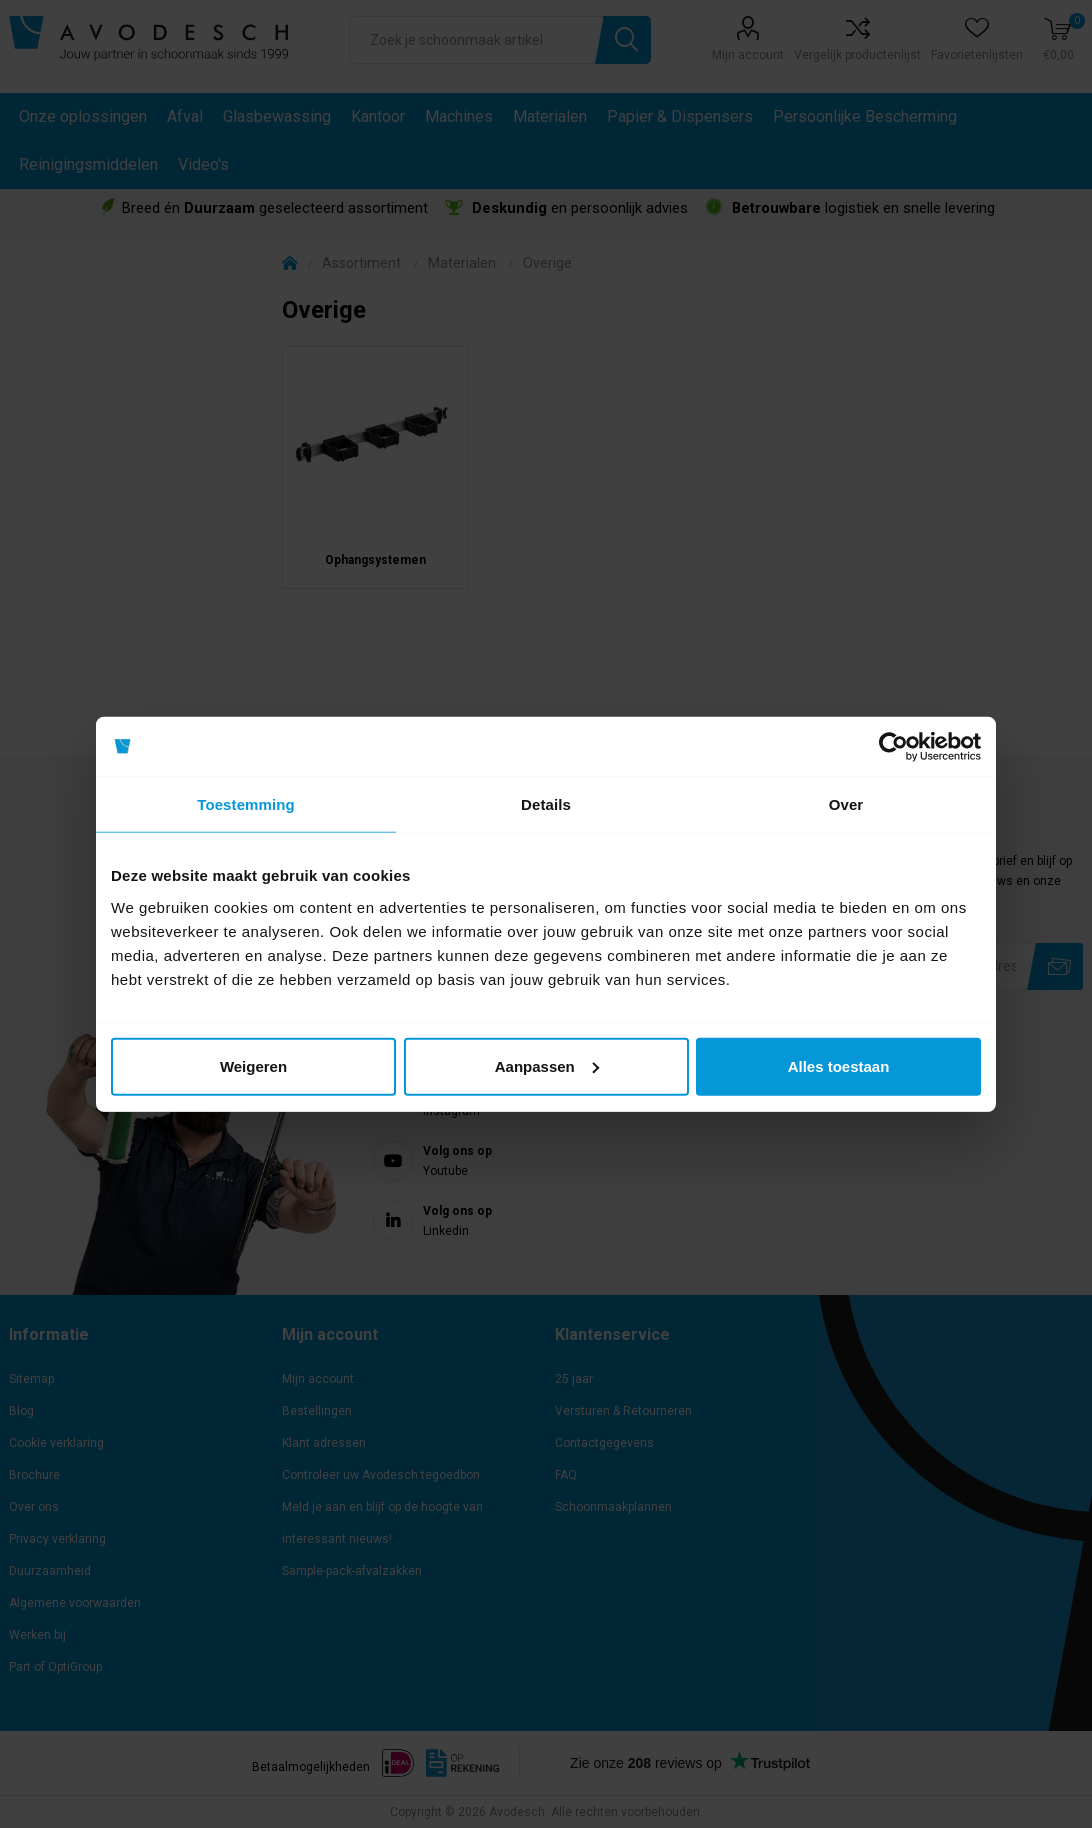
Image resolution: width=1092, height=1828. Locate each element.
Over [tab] (846, 804)
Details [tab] (546, 804)
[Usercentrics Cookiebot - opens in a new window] (893, 747)
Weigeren (253, 1065)
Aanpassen (547, 1065)
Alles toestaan (839, 1065)
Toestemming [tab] (246, 804)
